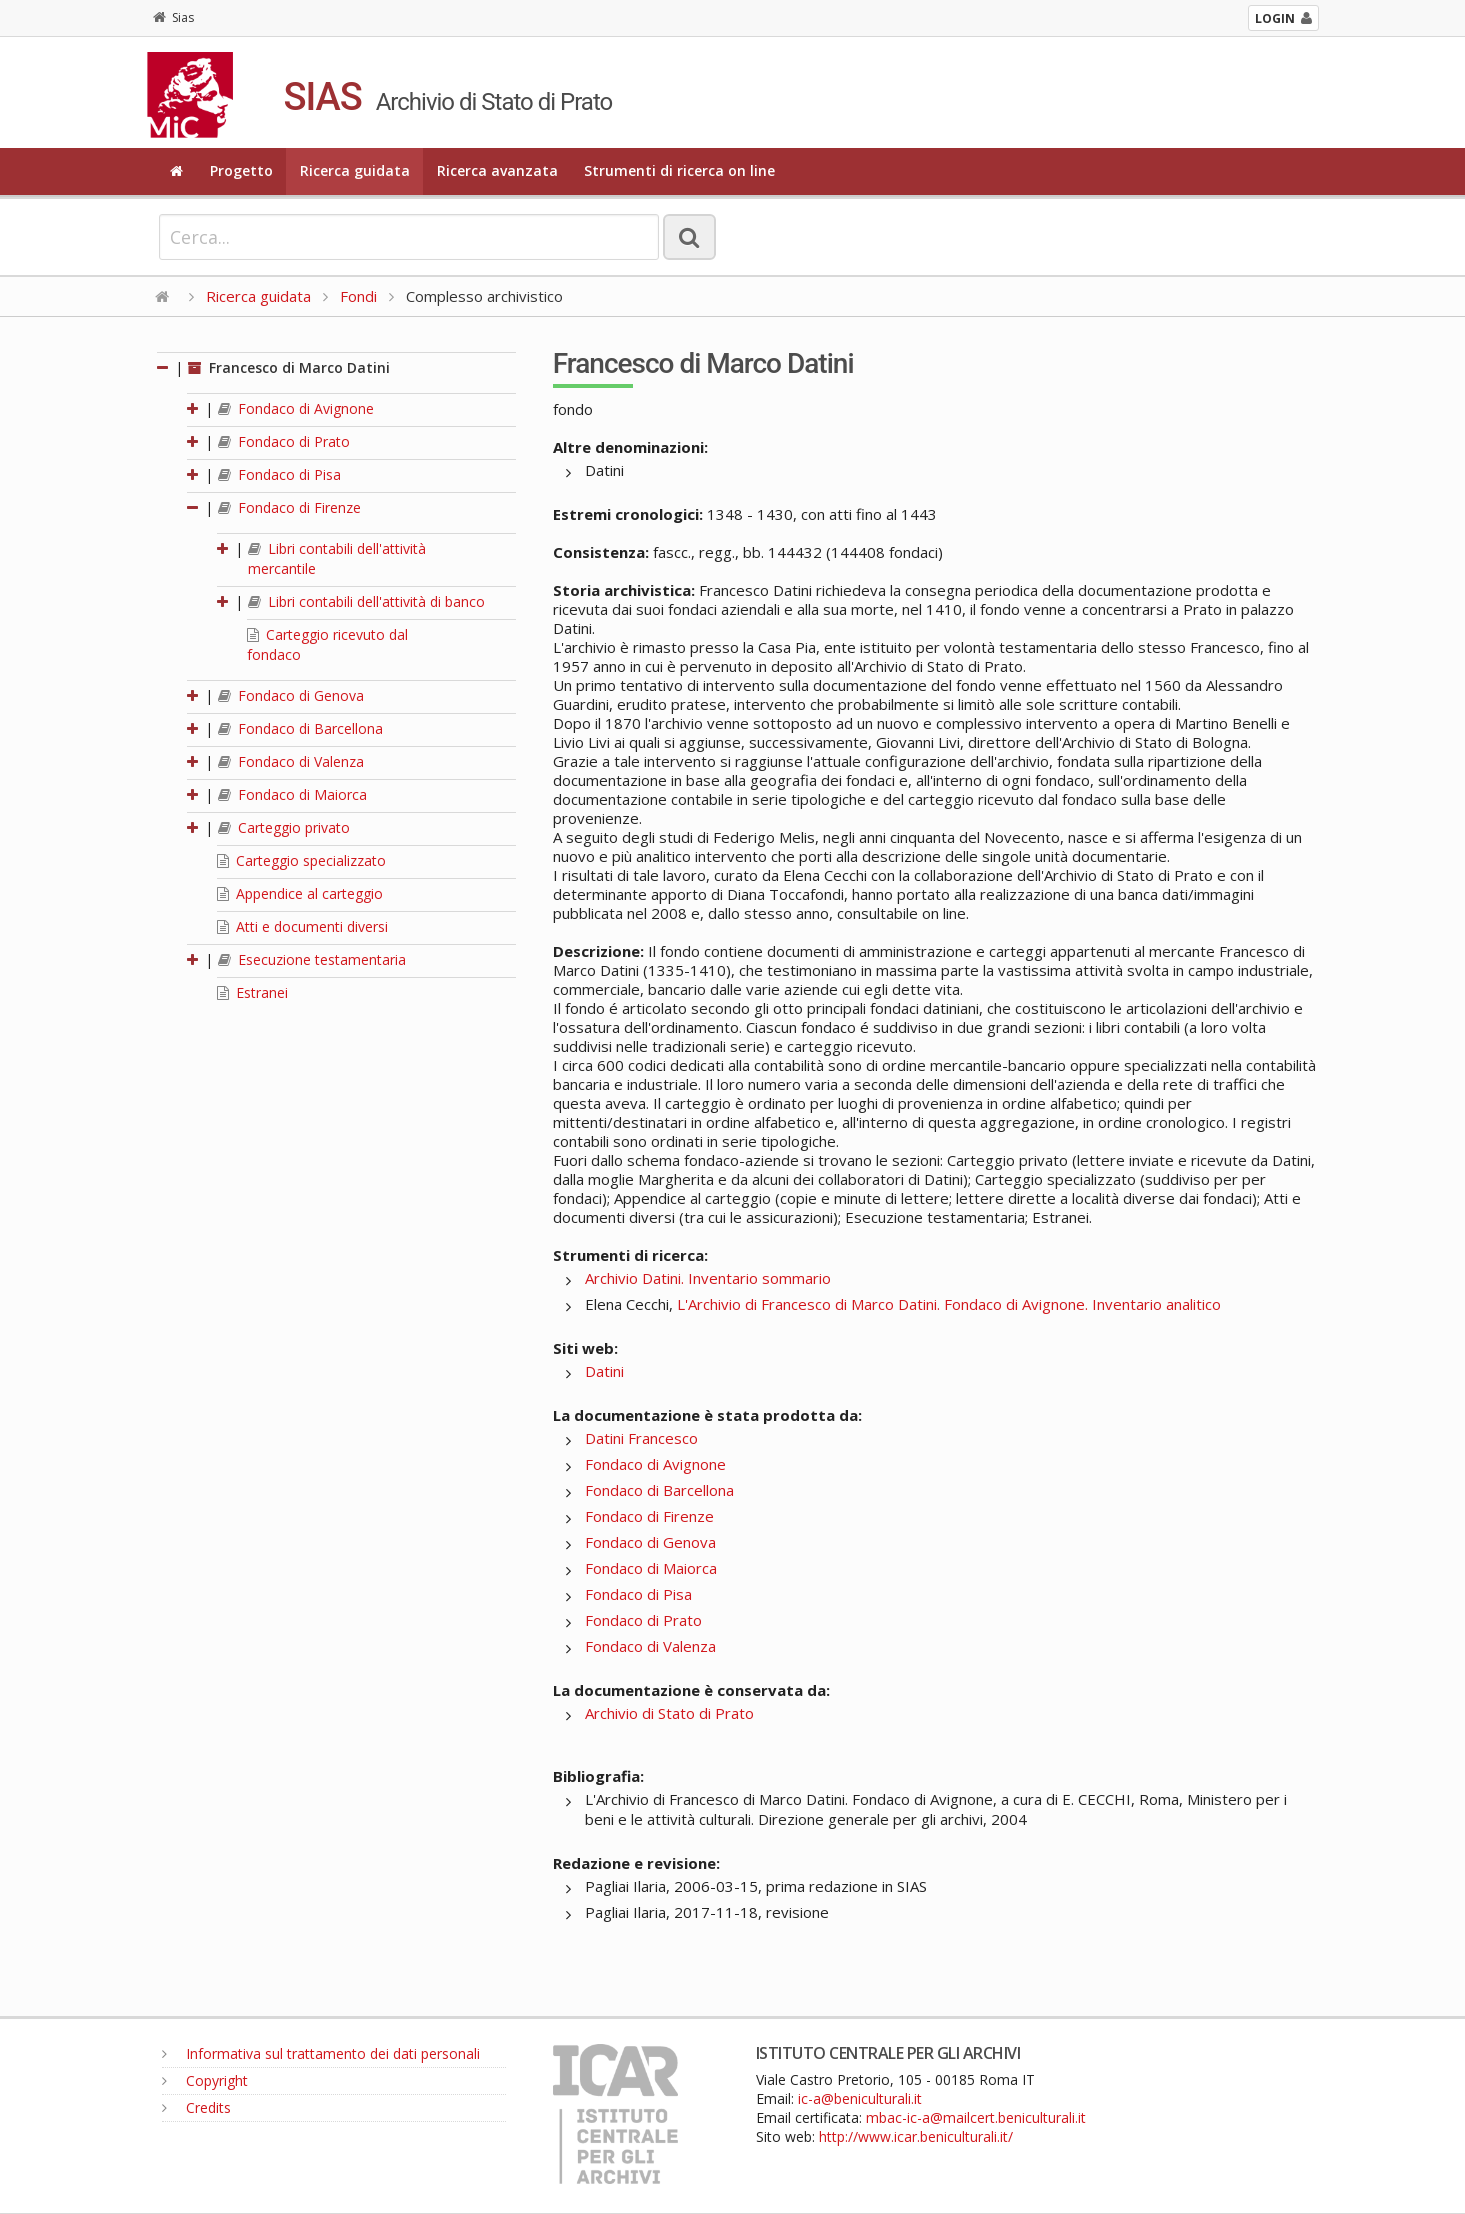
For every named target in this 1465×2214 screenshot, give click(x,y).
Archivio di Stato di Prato (669, 1713)
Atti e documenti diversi (302, 926)
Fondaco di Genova (291, 695)
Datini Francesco (641, 1438)
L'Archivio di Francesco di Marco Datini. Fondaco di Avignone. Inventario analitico (949, 1304)
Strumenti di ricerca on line (679, 170)
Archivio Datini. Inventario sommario (708, 1278)
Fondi (358, 296)
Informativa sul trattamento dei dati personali (321, 2053)
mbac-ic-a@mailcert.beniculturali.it (976, 2117)
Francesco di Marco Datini (289, 367)
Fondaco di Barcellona (300, 728)
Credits (196, 2107)
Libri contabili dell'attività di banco (366, 601)
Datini (604, 1371)
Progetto (241, 170)
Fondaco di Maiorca (292, 794)
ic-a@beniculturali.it (860, 2098)
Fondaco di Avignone (296, 408)
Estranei (252, 992)
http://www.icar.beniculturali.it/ (916, 2136)
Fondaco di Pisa (279, 474)
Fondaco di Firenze (289, 507)
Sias (173, 17)
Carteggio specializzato (301, 860)
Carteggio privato (284, 827)
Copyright (205, 2080)
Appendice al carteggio (300, 893)
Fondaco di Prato (284, 441)
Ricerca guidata (355, 170)
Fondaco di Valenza (291, 761)
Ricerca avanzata (497, 170)
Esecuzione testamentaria (312, 959)
